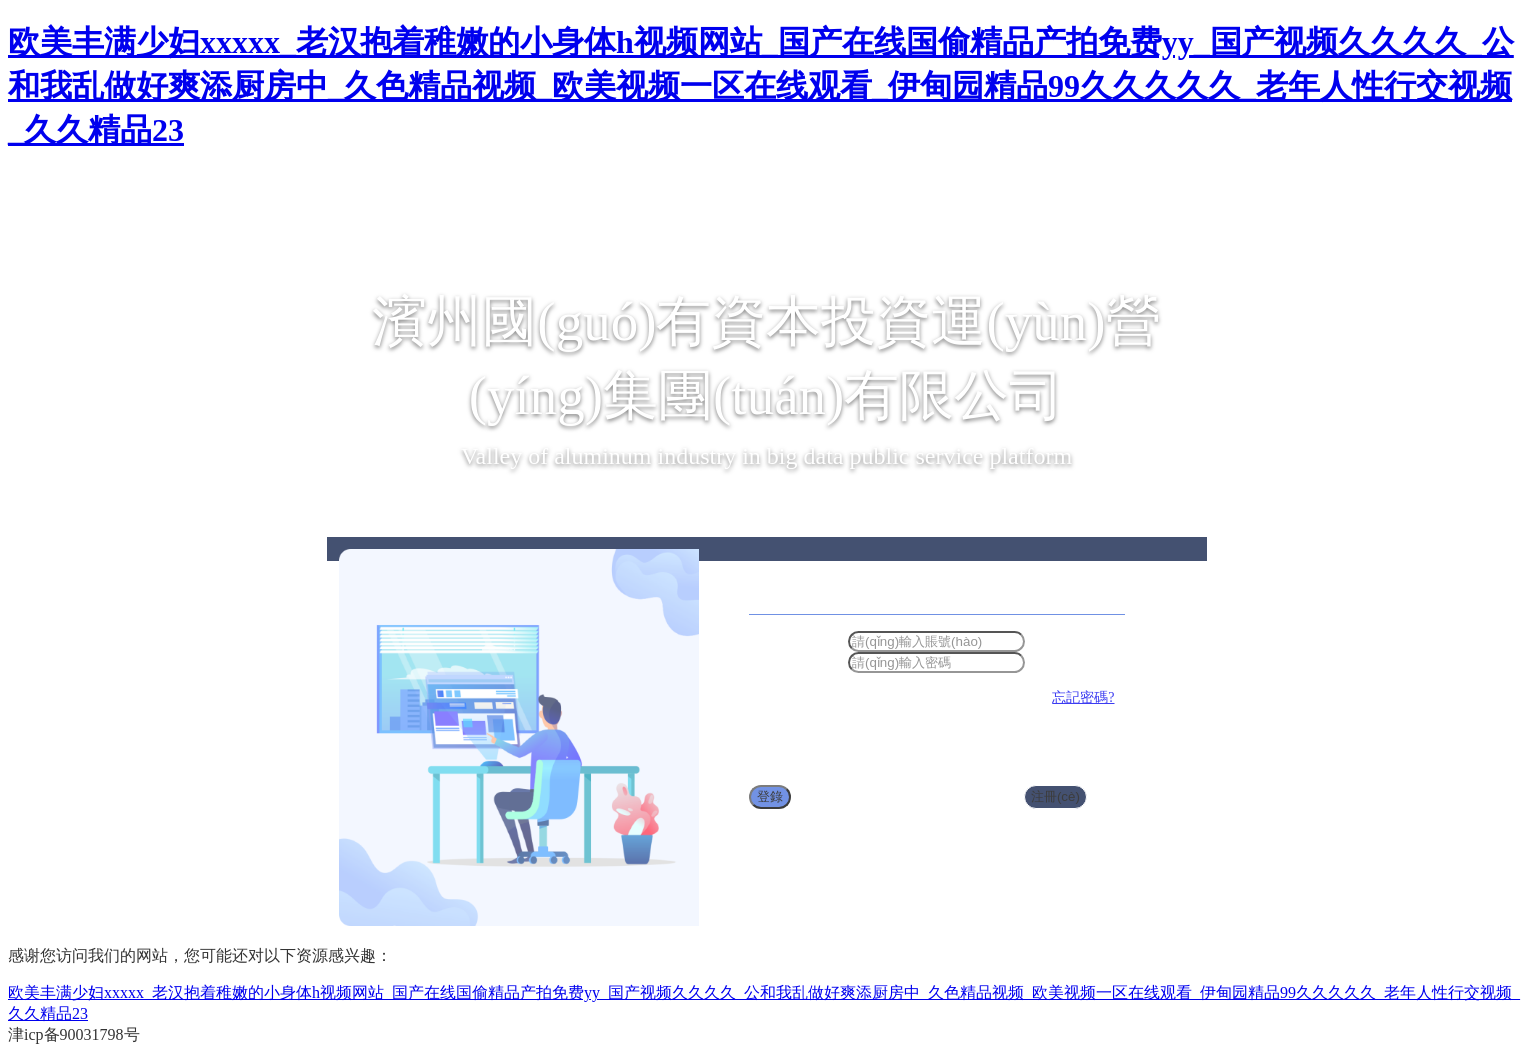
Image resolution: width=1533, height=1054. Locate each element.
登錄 (770, 796)
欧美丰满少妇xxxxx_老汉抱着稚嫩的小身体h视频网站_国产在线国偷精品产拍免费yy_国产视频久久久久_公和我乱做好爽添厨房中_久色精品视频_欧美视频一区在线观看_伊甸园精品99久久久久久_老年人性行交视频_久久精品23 (761, 86)
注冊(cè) (1055, 796)
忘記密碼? (1083, 697)
